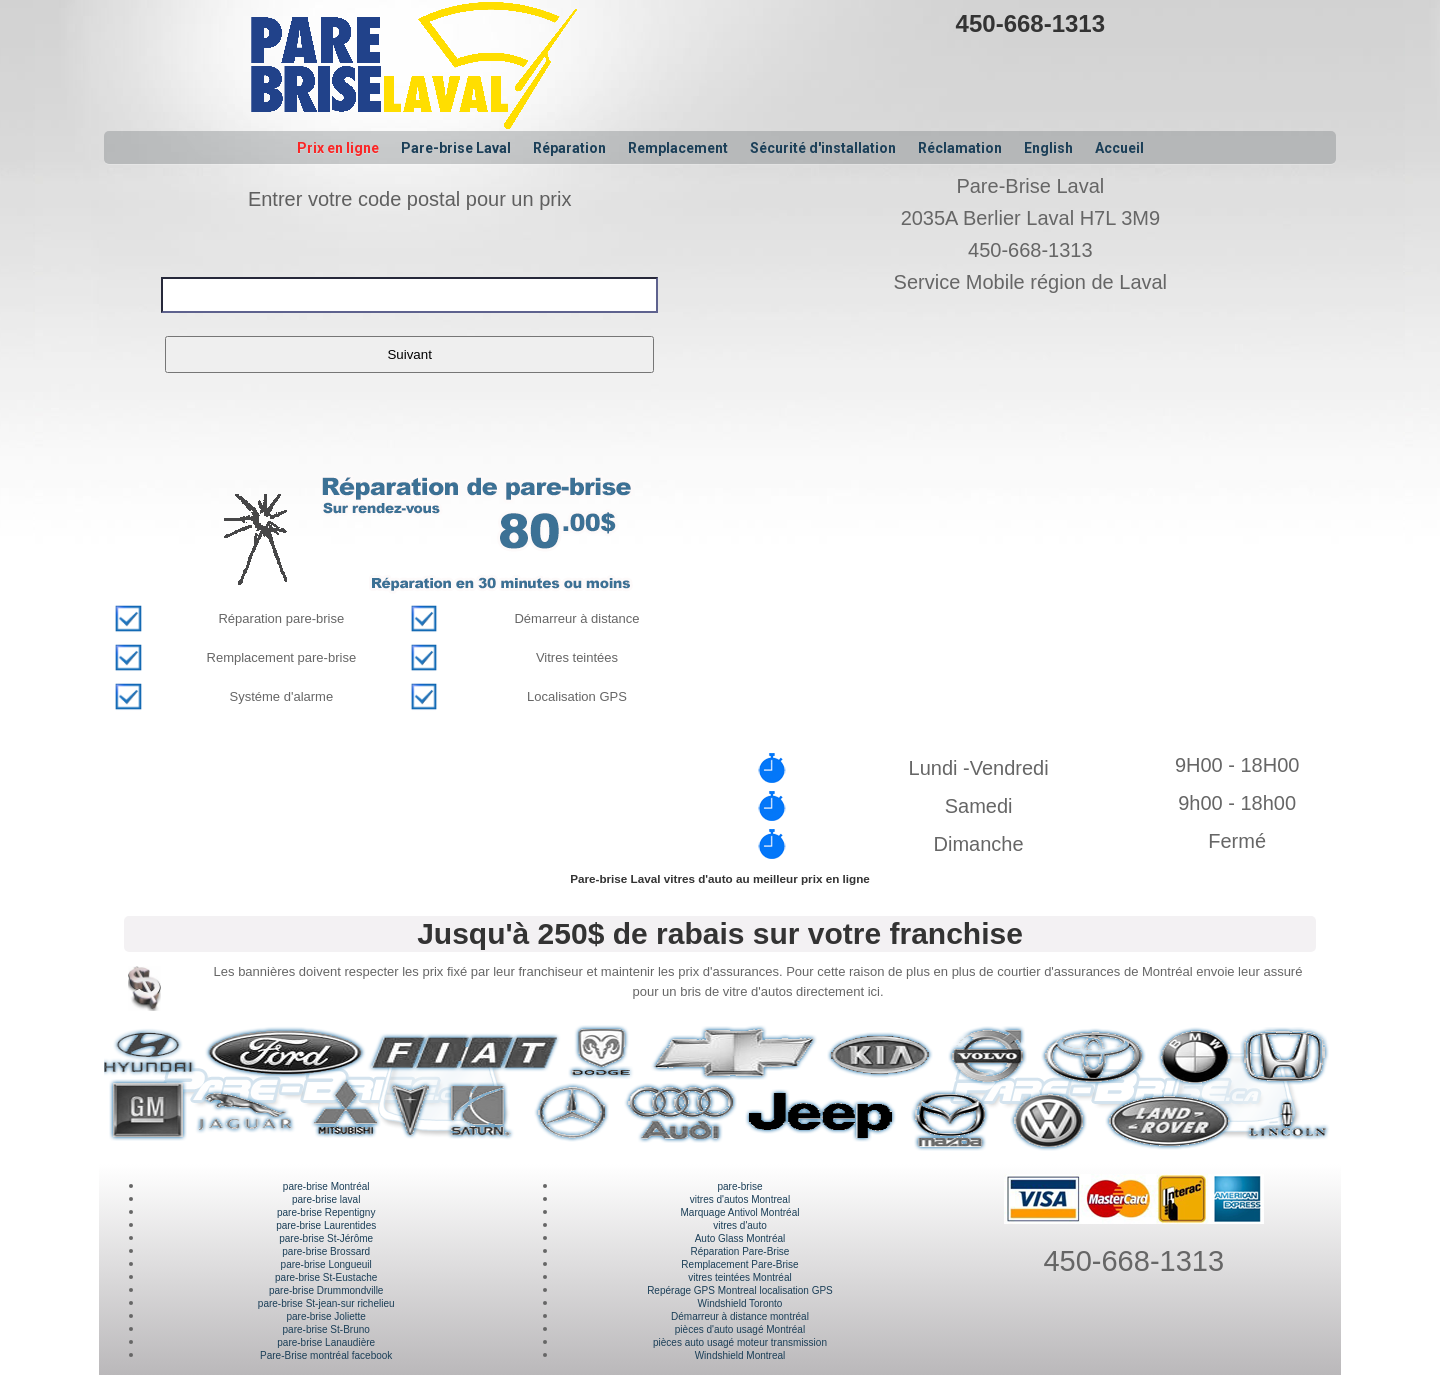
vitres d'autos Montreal (740, 1199)
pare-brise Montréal (326, 1186)
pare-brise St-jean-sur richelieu (326, 1303)
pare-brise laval (326, 1199)
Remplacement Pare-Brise (739, 1264)
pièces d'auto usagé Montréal (740, 1329)
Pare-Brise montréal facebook (326, 1355)
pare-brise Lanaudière (326, 1342)
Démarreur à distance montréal (740, 1316)
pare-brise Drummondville (326, 1290)
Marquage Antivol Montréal (739, 1212)
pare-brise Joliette (325, 1316)
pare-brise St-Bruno (326, 1329)
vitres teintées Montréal (739, 1277)
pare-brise (739, 1186)
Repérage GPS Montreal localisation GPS (740, 1290)
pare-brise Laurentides (326, 1225)
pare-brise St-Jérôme (326, 1238)
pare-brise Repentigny (326, 1212)
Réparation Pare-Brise (740, 1251)
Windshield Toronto (740, 1303)
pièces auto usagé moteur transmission (740, 1342)
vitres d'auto (740, 1225)
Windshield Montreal (740, 1355)
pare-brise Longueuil (326, 1264)
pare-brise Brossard (326, 1251)
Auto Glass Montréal (740, 1238)
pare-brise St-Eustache (326, 1277)
